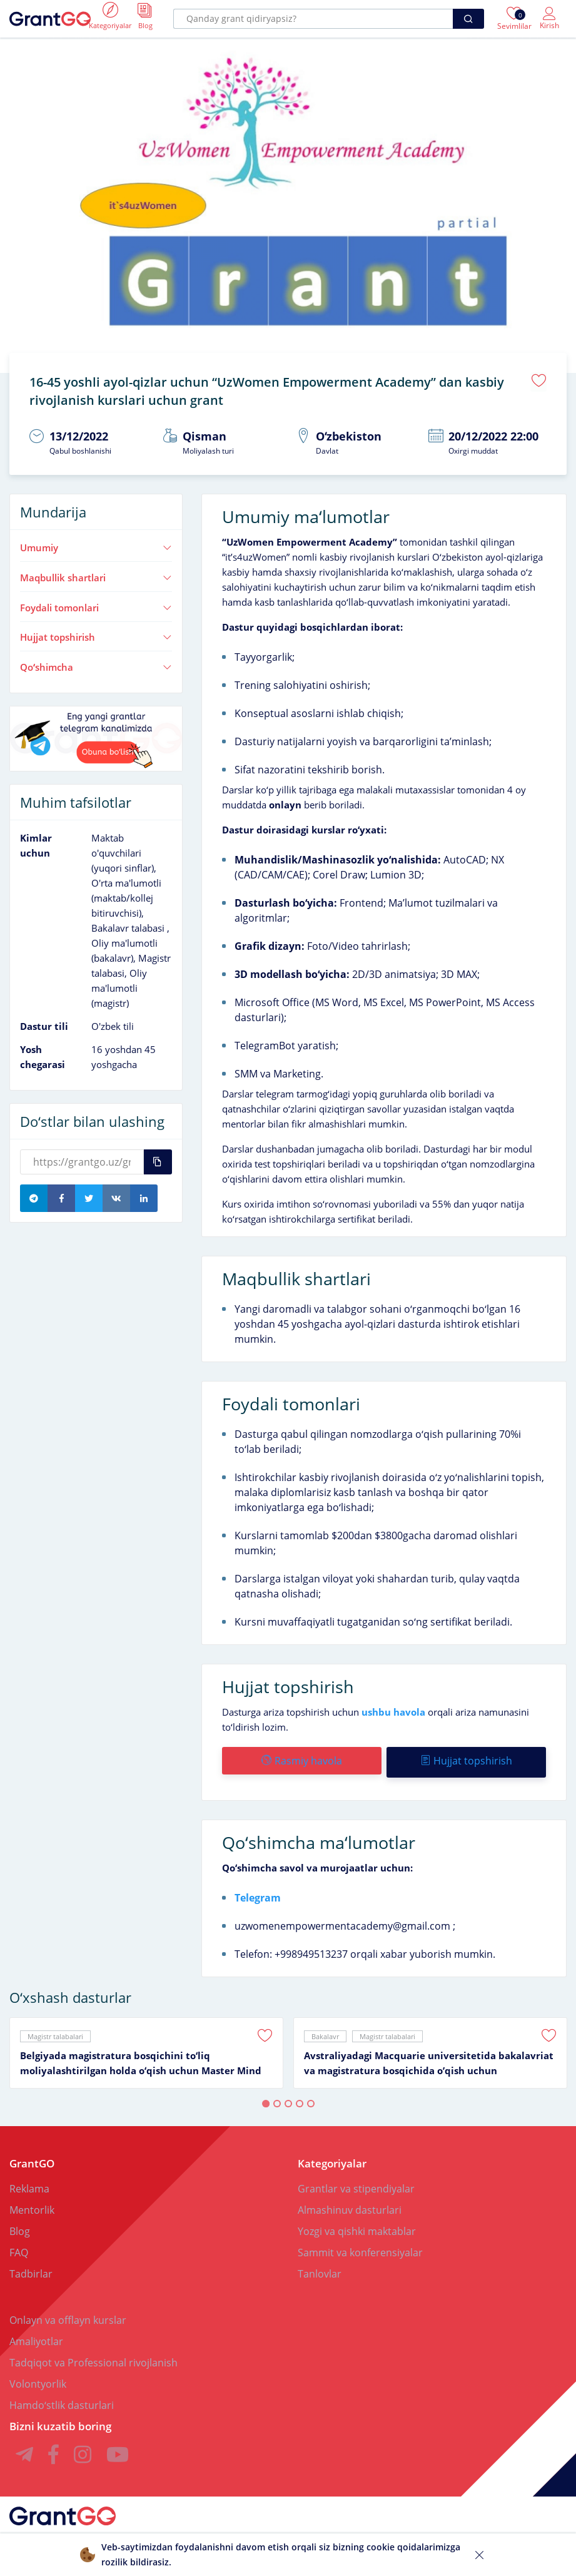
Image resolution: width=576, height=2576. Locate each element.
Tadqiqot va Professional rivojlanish (93, 2356)
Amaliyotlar (36, 2334)
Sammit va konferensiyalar (360, 2246)
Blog (19, 2224)
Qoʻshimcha (96, 663)
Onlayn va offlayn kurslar (67, 2313)
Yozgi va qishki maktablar (357, 2224)
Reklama (29, 2182)
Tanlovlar (319, 2267)
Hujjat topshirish (96, 633)
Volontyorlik (37, 2377)
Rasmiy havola (301, 1757)
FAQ (18, 2246)
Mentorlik (31, 2203)
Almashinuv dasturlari (350, 2203)
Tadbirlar (31, 2267)
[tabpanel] (146, 2046)
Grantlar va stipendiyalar (356, 2182)
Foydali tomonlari (96, 603)
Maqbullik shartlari (96, 573)
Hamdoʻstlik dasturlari (61, 2398)
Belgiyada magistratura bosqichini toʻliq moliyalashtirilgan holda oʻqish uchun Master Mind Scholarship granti (140, 2056)
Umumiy (96, 543)
